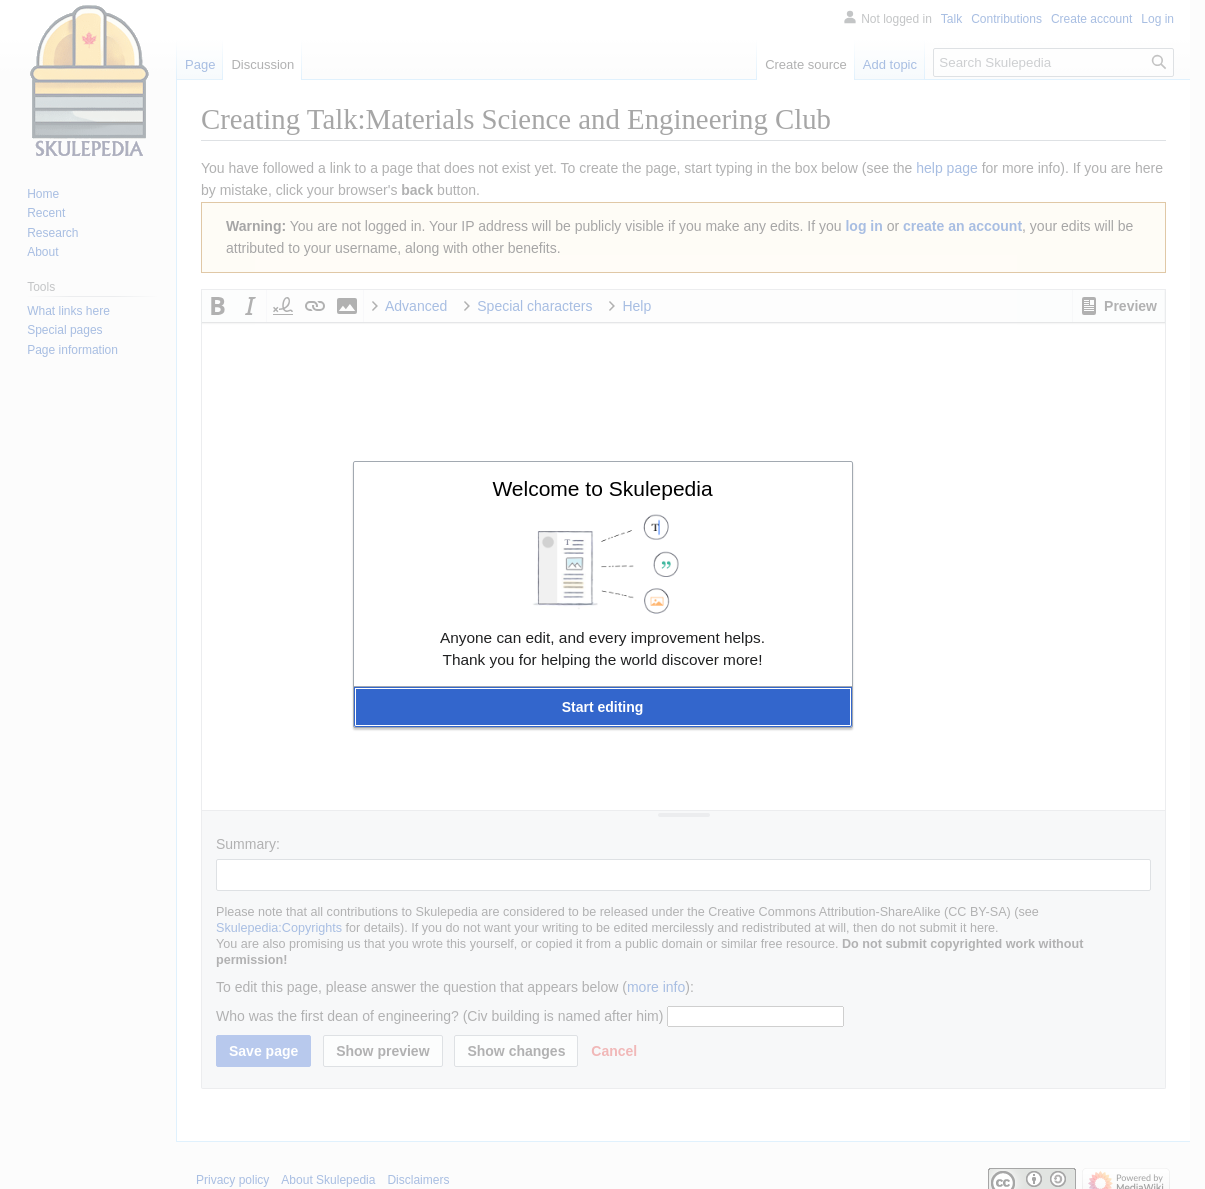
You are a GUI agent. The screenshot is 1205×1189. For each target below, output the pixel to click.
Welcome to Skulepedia (602, 488)
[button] (603, 707)
